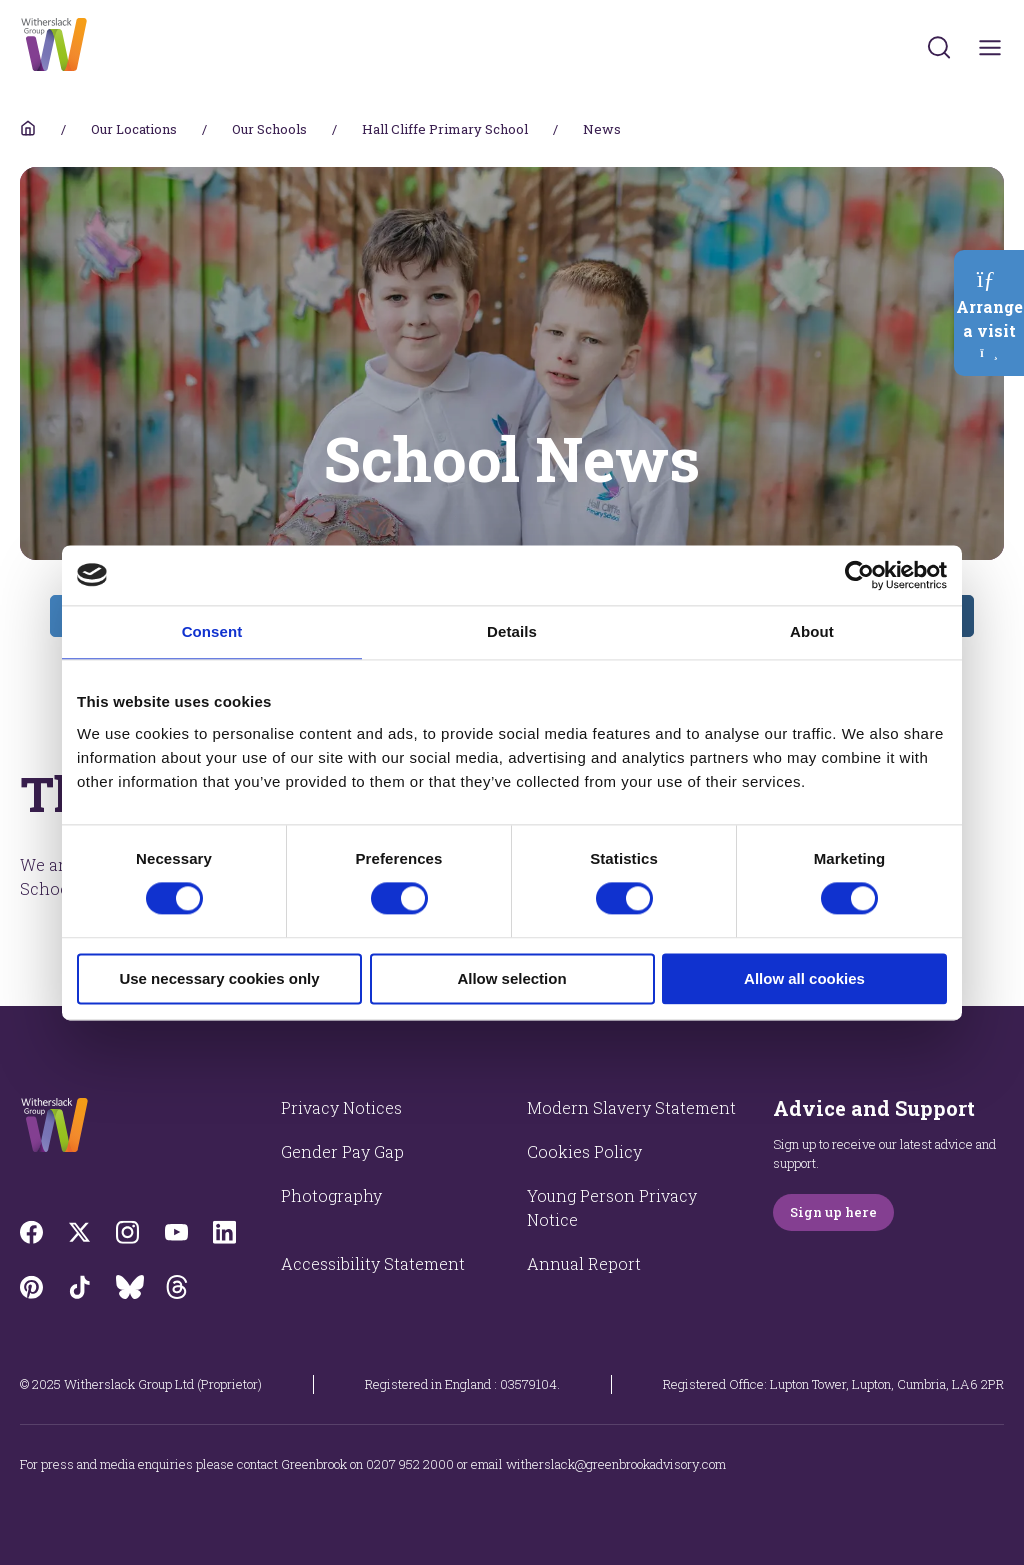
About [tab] (812, 631)
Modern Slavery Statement (631, 1107)
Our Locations (134, 129)
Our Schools (269, 129)
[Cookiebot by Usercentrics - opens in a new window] (859, 575)
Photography (331, 1195)
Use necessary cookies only (219, 978)
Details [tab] (512, 631)
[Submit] (939, 47)
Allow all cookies (804, 978)
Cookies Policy (584, 1151)
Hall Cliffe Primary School (445, 129)
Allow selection (511, 978)
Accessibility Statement (373, 1263)
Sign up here (833, 1212)
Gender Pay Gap (342, 1151)
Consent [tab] (212, 631)
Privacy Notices (341, 1107)
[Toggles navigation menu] (990, 47)
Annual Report (584, 1263)
